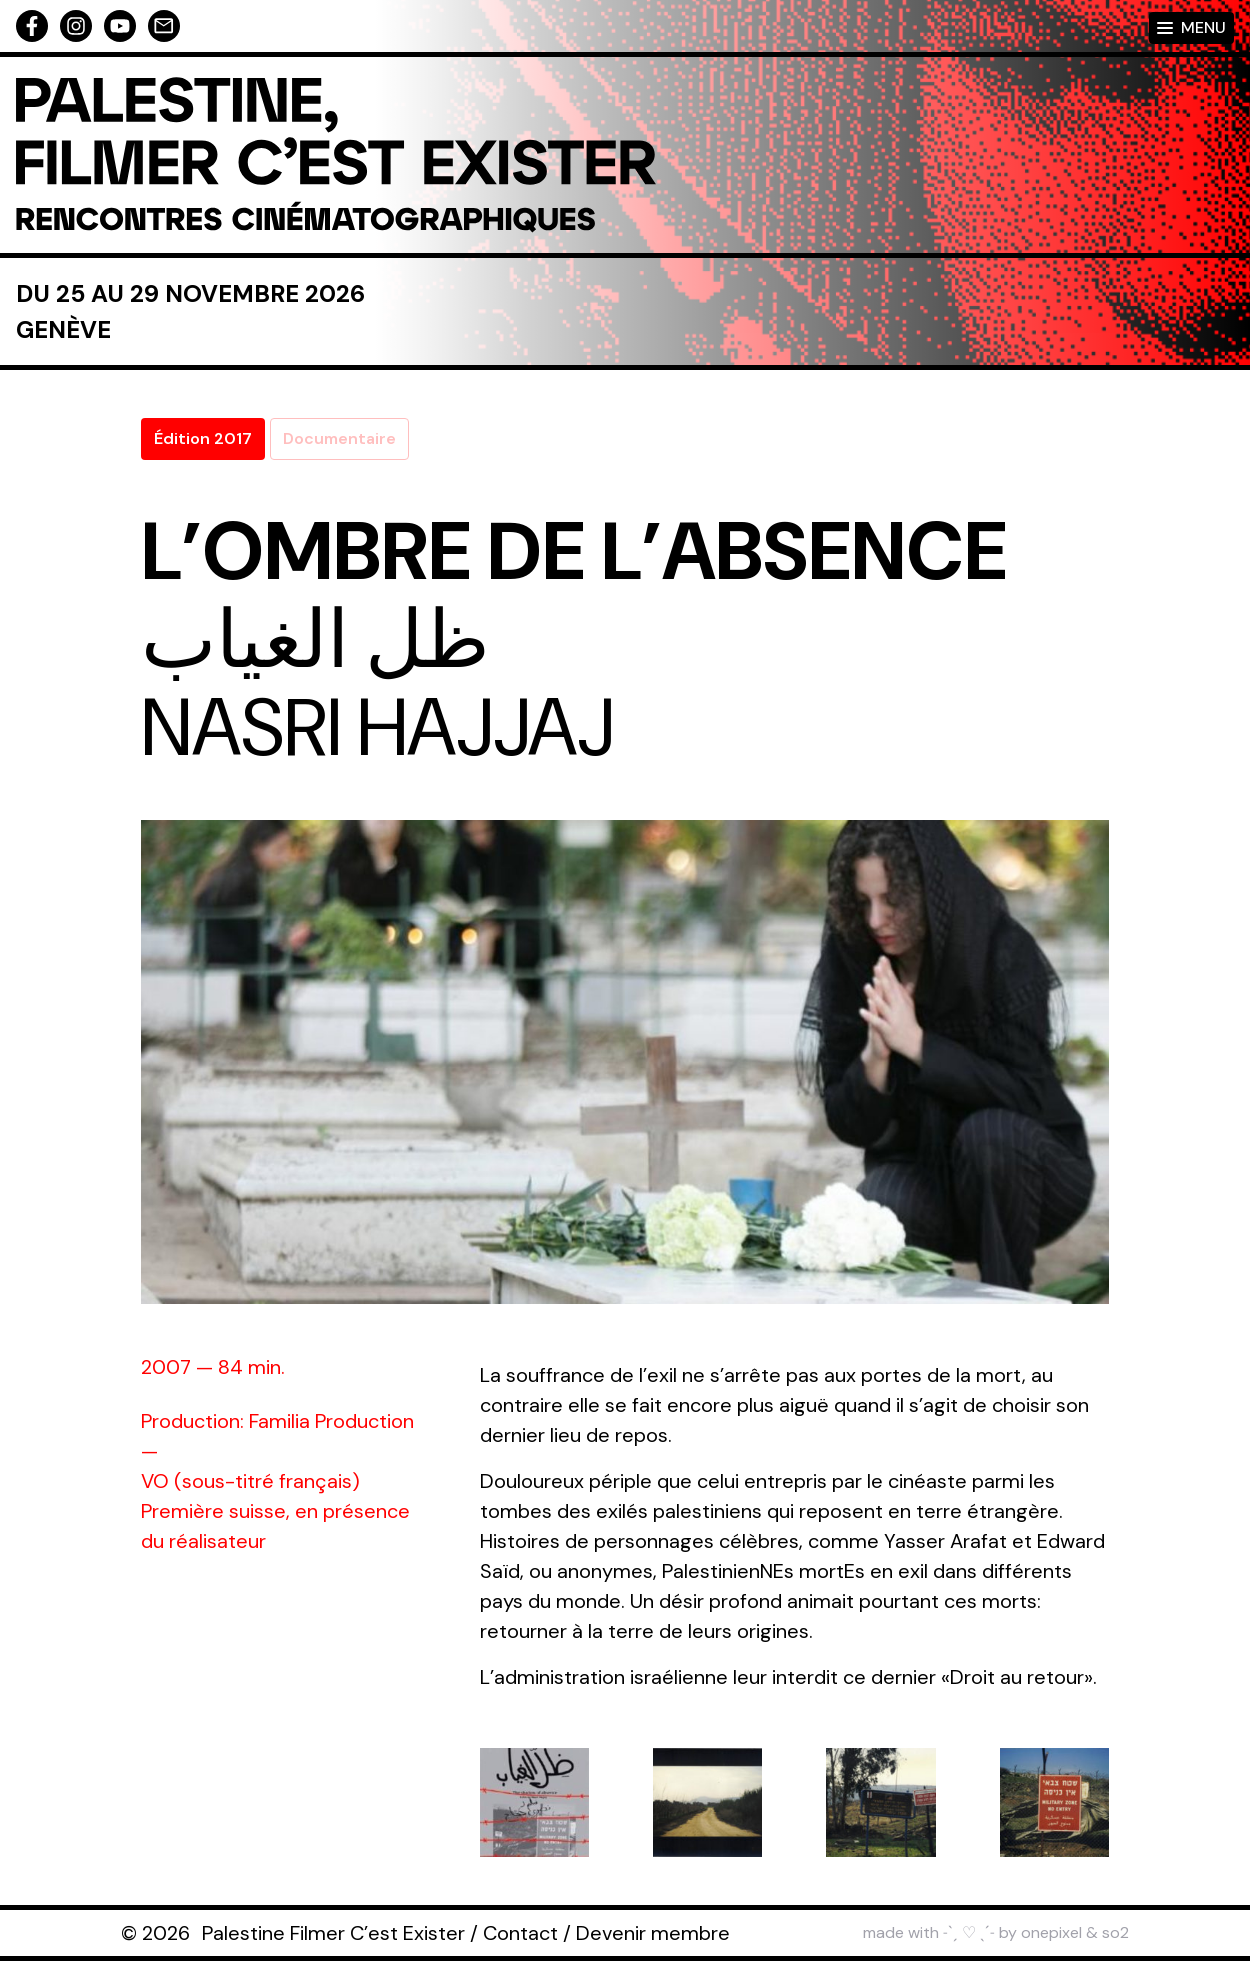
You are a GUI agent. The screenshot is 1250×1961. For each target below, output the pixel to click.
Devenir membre (653, 1933)
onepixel (1051, 1932)
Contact (520, 1933)
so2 (1115, 1932)
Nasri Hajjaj (377, 728)
